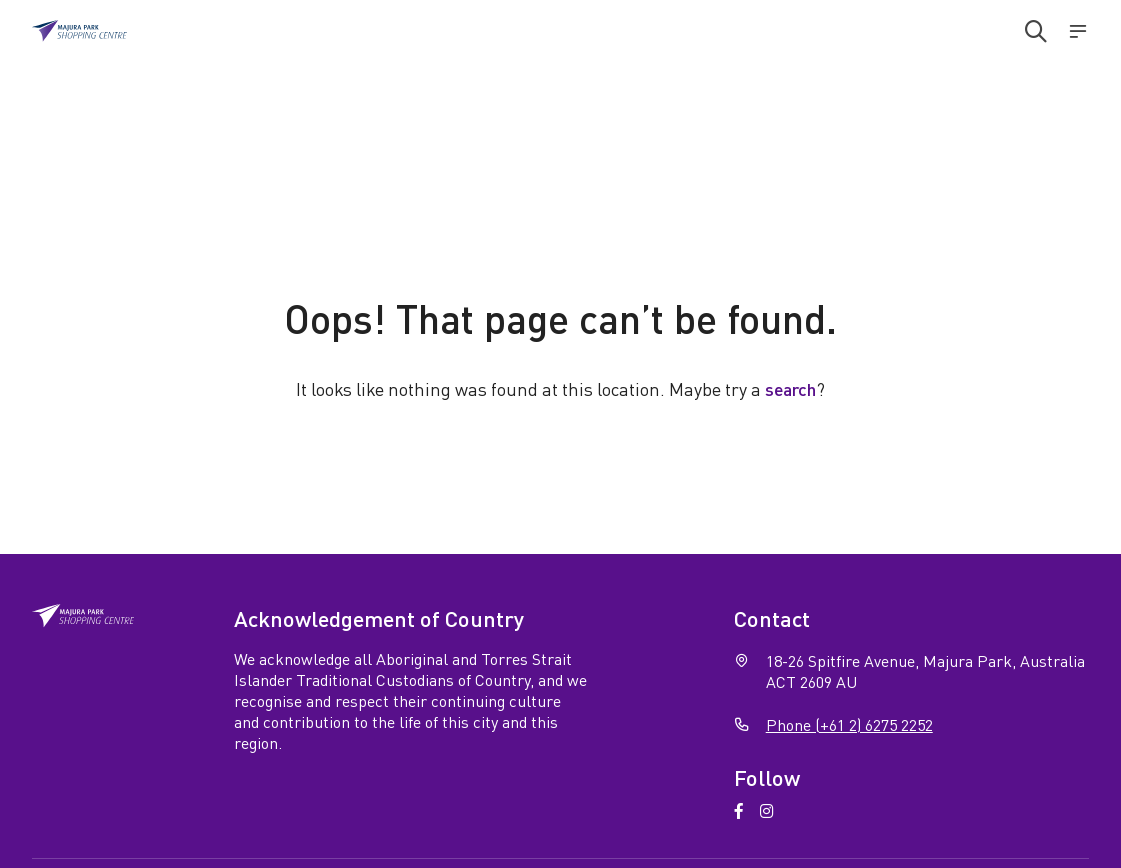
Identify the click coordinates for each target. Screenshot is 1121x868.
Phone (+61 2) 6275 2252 (849, 724)
